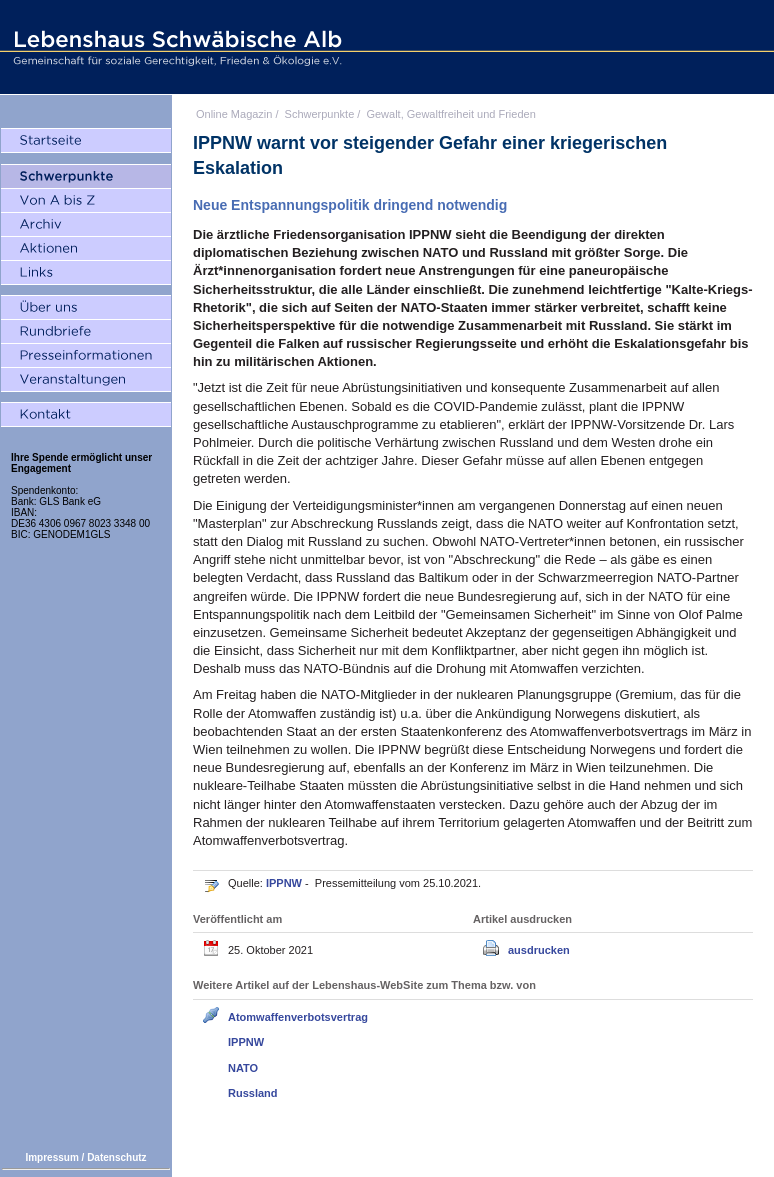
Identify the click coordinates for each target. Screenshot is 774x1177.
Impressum (51, 1157)
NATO (243, 1068)
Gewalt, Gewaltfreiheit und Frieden (450, 114)
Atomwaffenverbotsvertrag (298, 1017)
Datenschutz (116, 1157)
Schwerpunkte (320, 114)
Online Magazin (234, 114)
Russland (253, 1093)
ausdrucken (539, 950)
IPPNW (285, 883)
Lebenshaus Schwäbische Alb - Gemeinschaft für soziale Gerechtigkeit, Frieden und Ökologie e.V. (175, 47)
